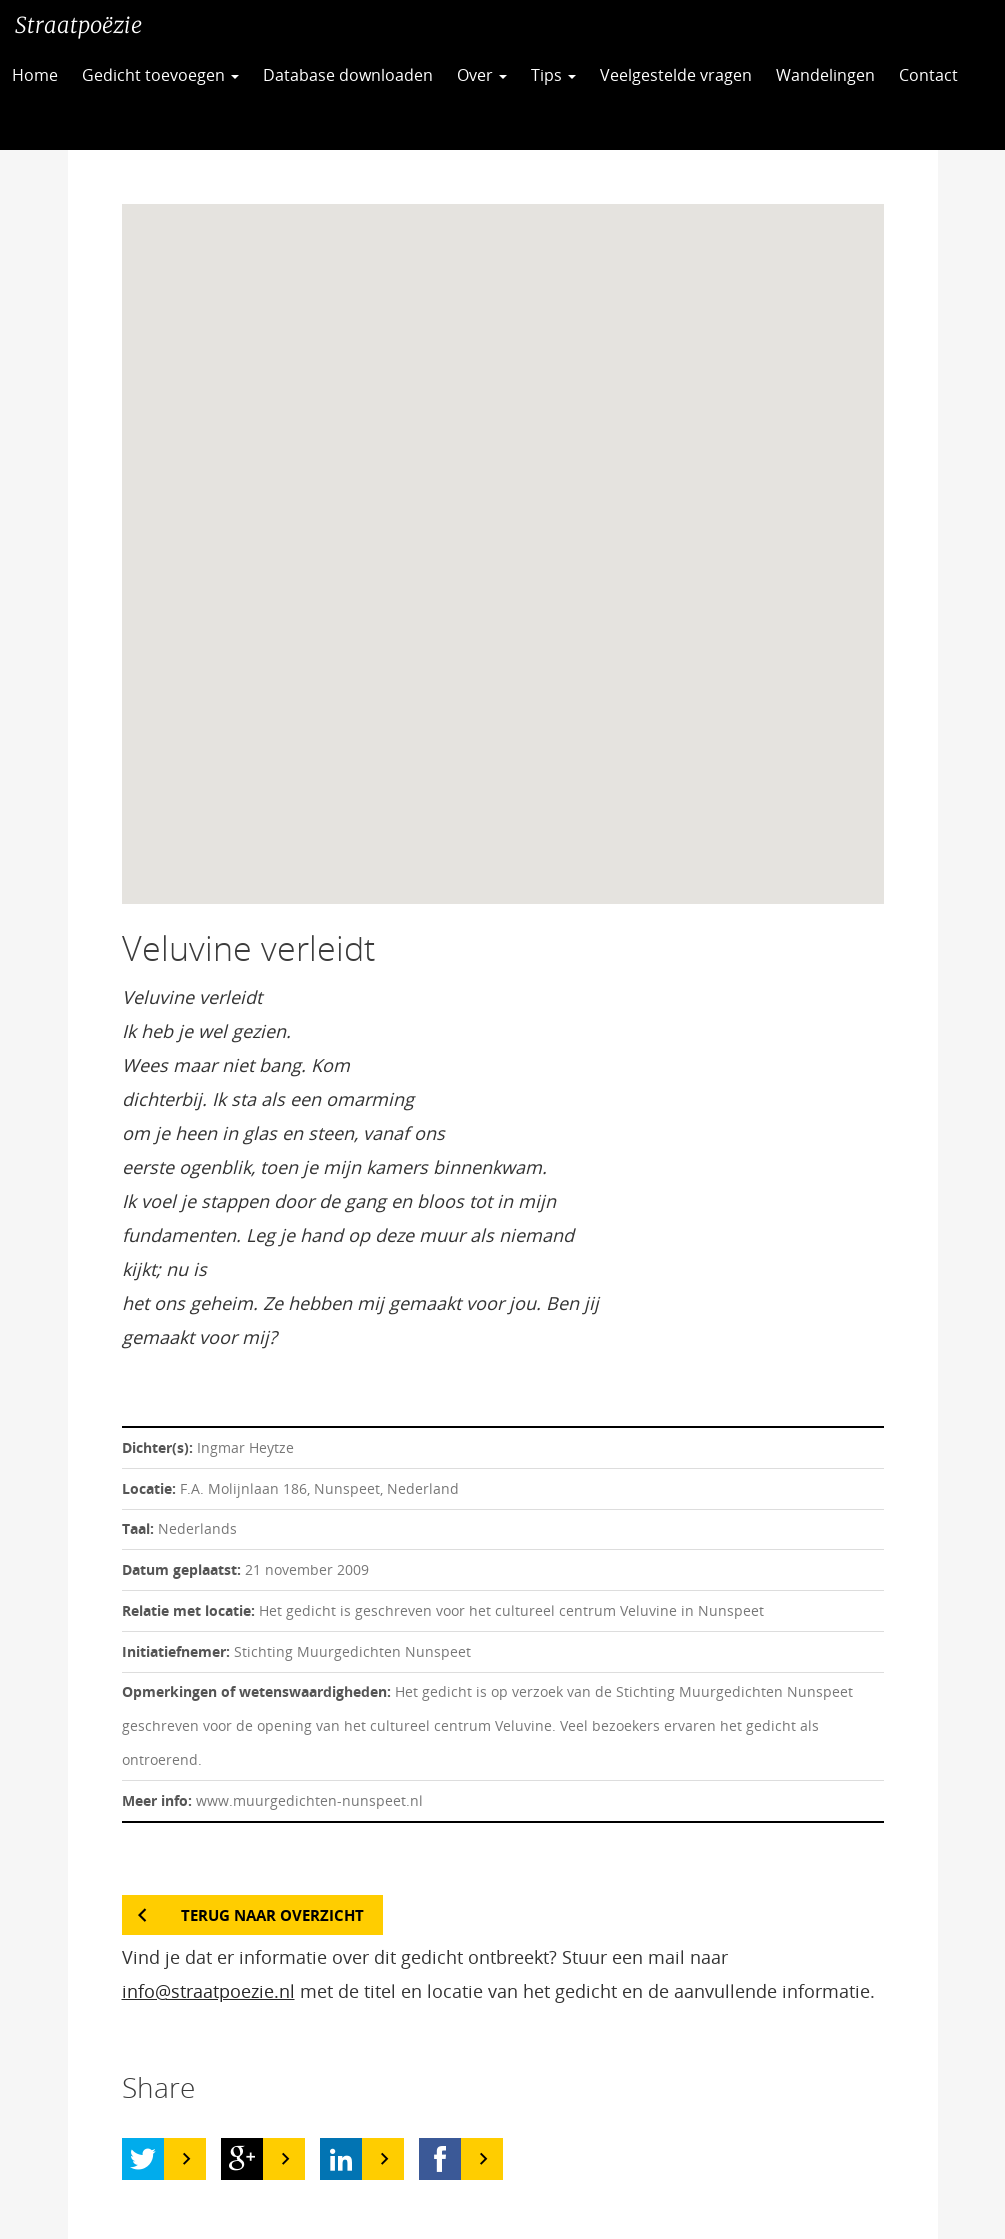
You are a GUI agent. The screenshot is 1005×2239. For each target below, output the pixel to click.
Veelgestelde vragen (676, 75)
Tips (553, 75)
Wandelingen (825, 75)
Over (482, 75)
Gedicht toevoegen (160, 75)
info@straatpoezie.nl (208, 1991)
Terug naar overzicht (272, 1915)
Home (35, 75)
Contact (928, 75)
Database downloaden (348, 75)
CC (49, 125)
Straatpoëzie (78, 25)
